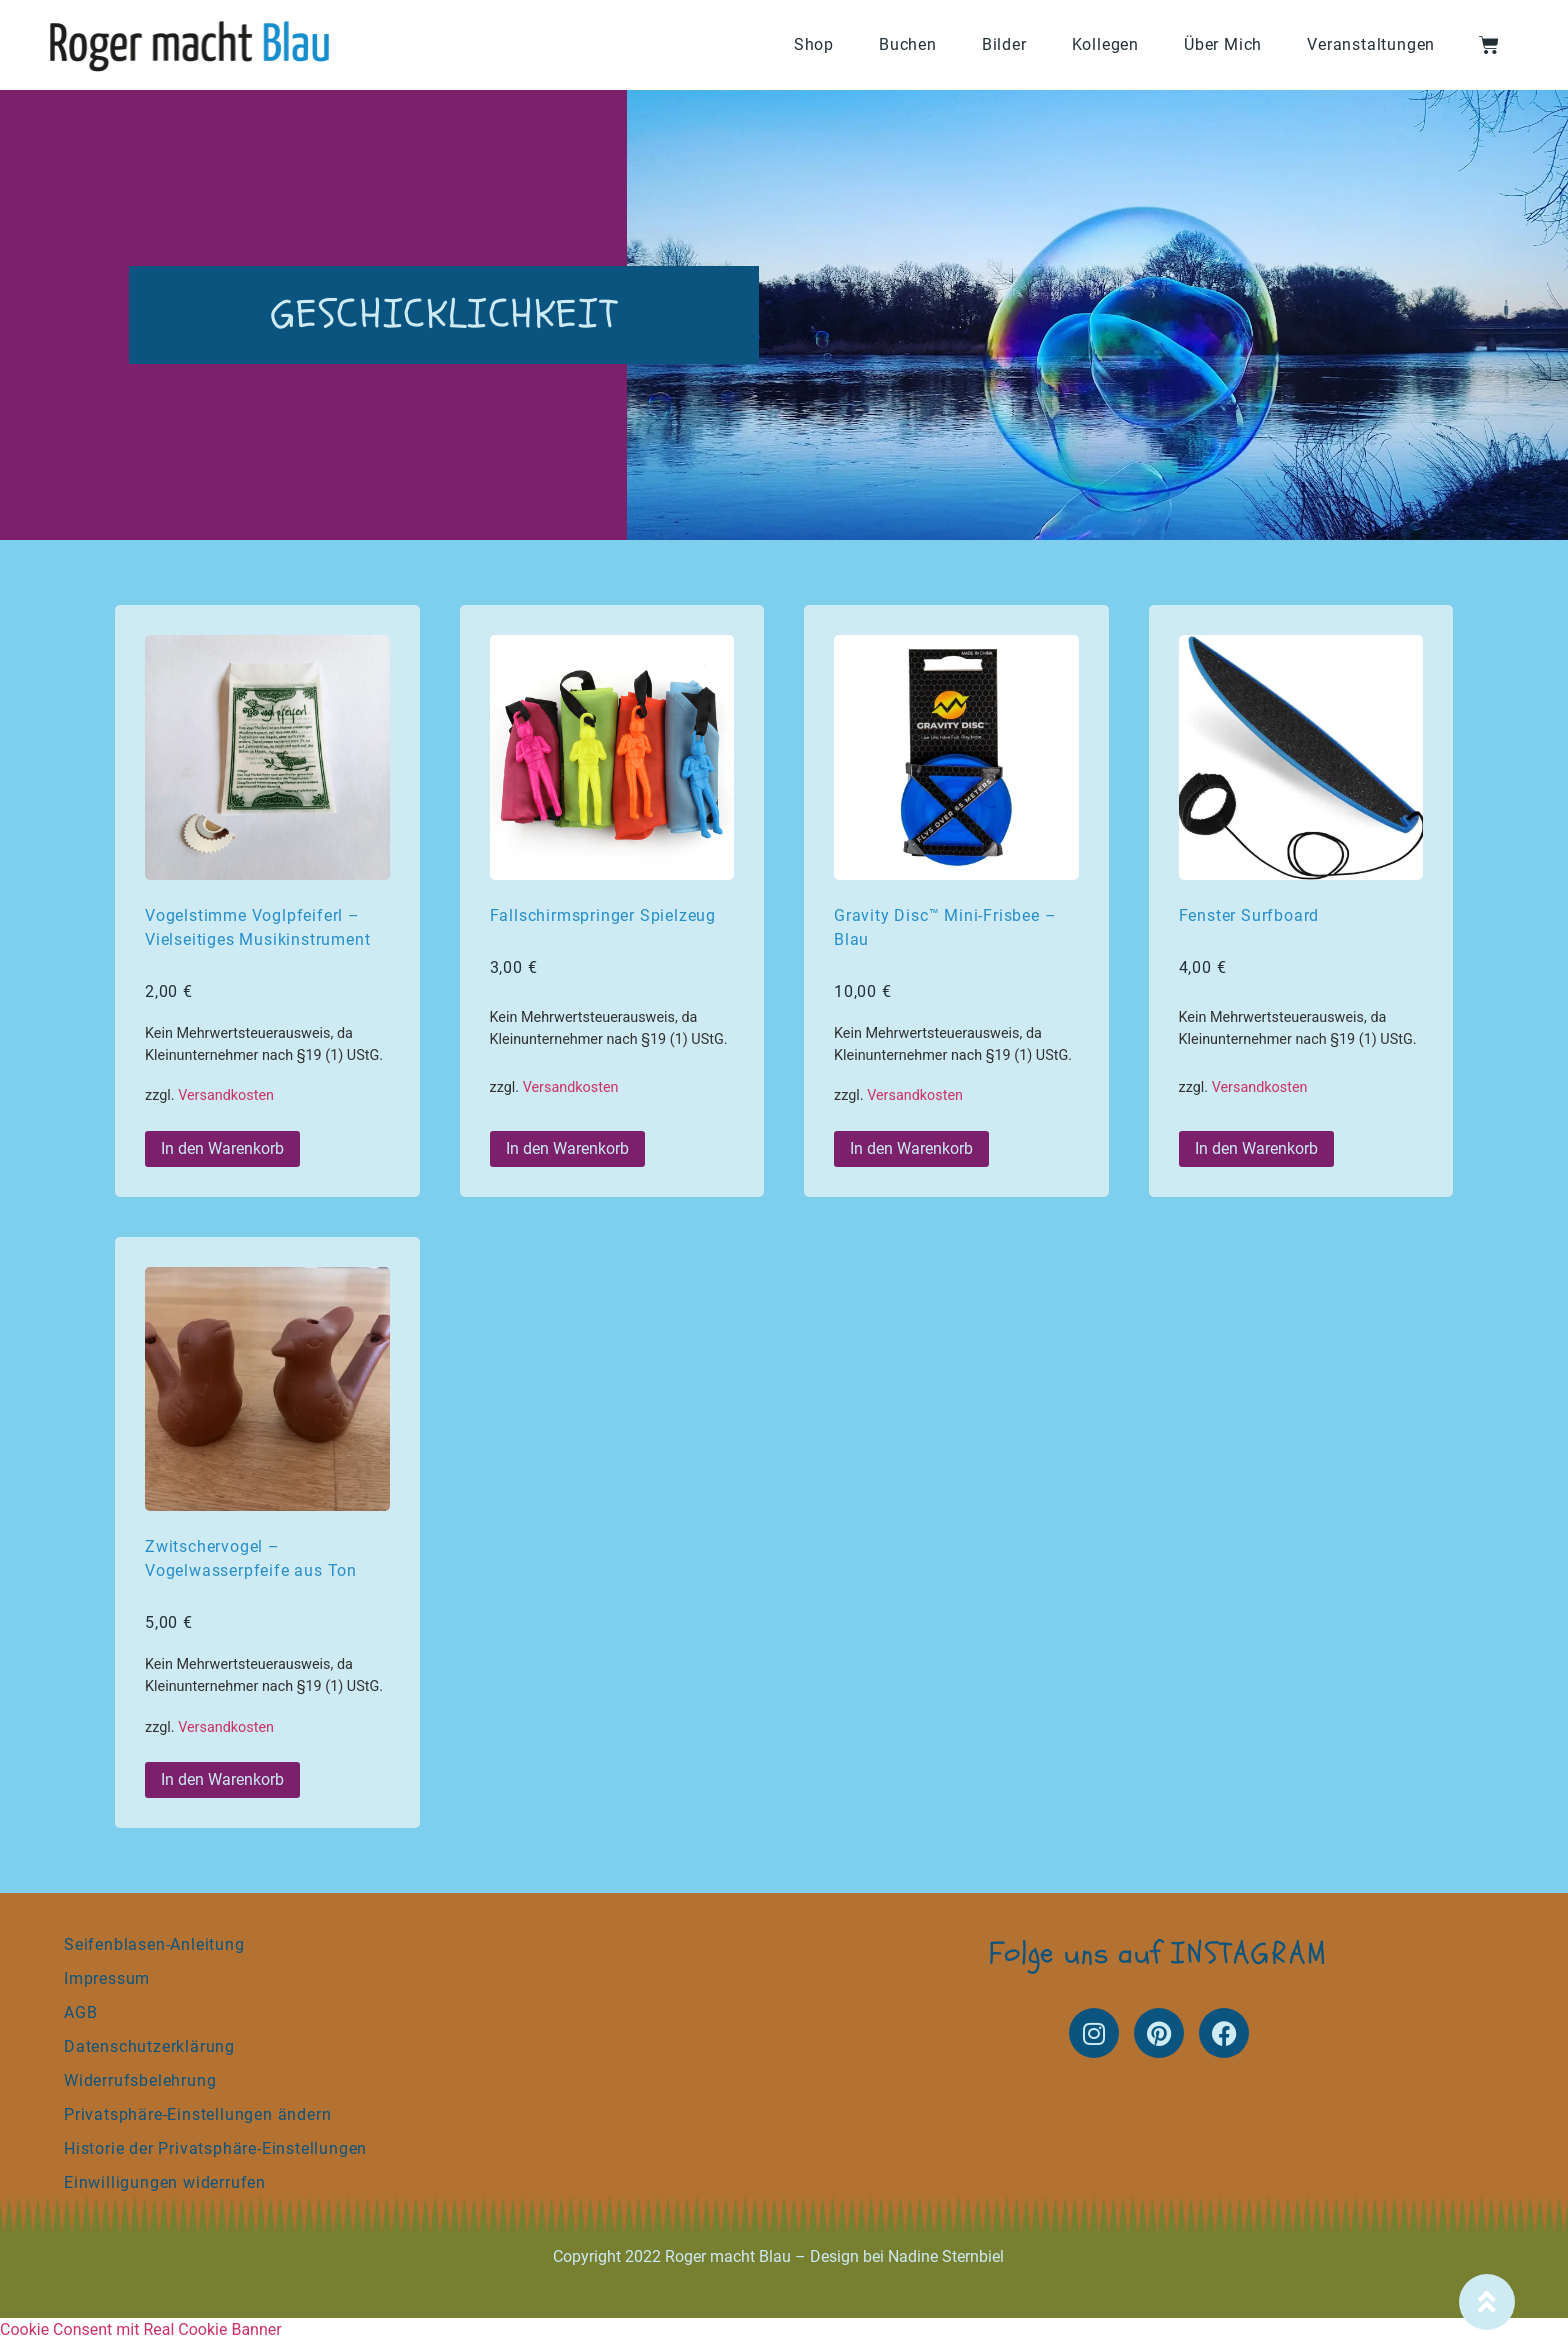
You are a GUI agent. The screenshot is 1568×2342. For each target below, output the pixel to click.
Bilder (1004, 44)
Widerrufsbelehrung (140, 2080)
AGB (80, 2012)
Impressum (107, 1978)
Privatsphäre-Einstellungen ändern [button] (197, 2114)
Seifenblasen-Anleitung (154, 1944)
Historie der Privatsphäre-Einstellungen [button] (215, 2148)
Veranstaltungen (1371, 44)
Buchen (908, 44)
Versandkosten (226, 1095)
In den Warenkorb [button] (222, 1148)
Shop (814, 44)
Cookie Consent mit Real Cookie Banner (141, 2329)
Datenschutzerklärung (149, 2046)
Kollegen (1105, 44)
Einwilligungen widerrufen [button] (165, 2182)
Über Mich (1223, 44)
